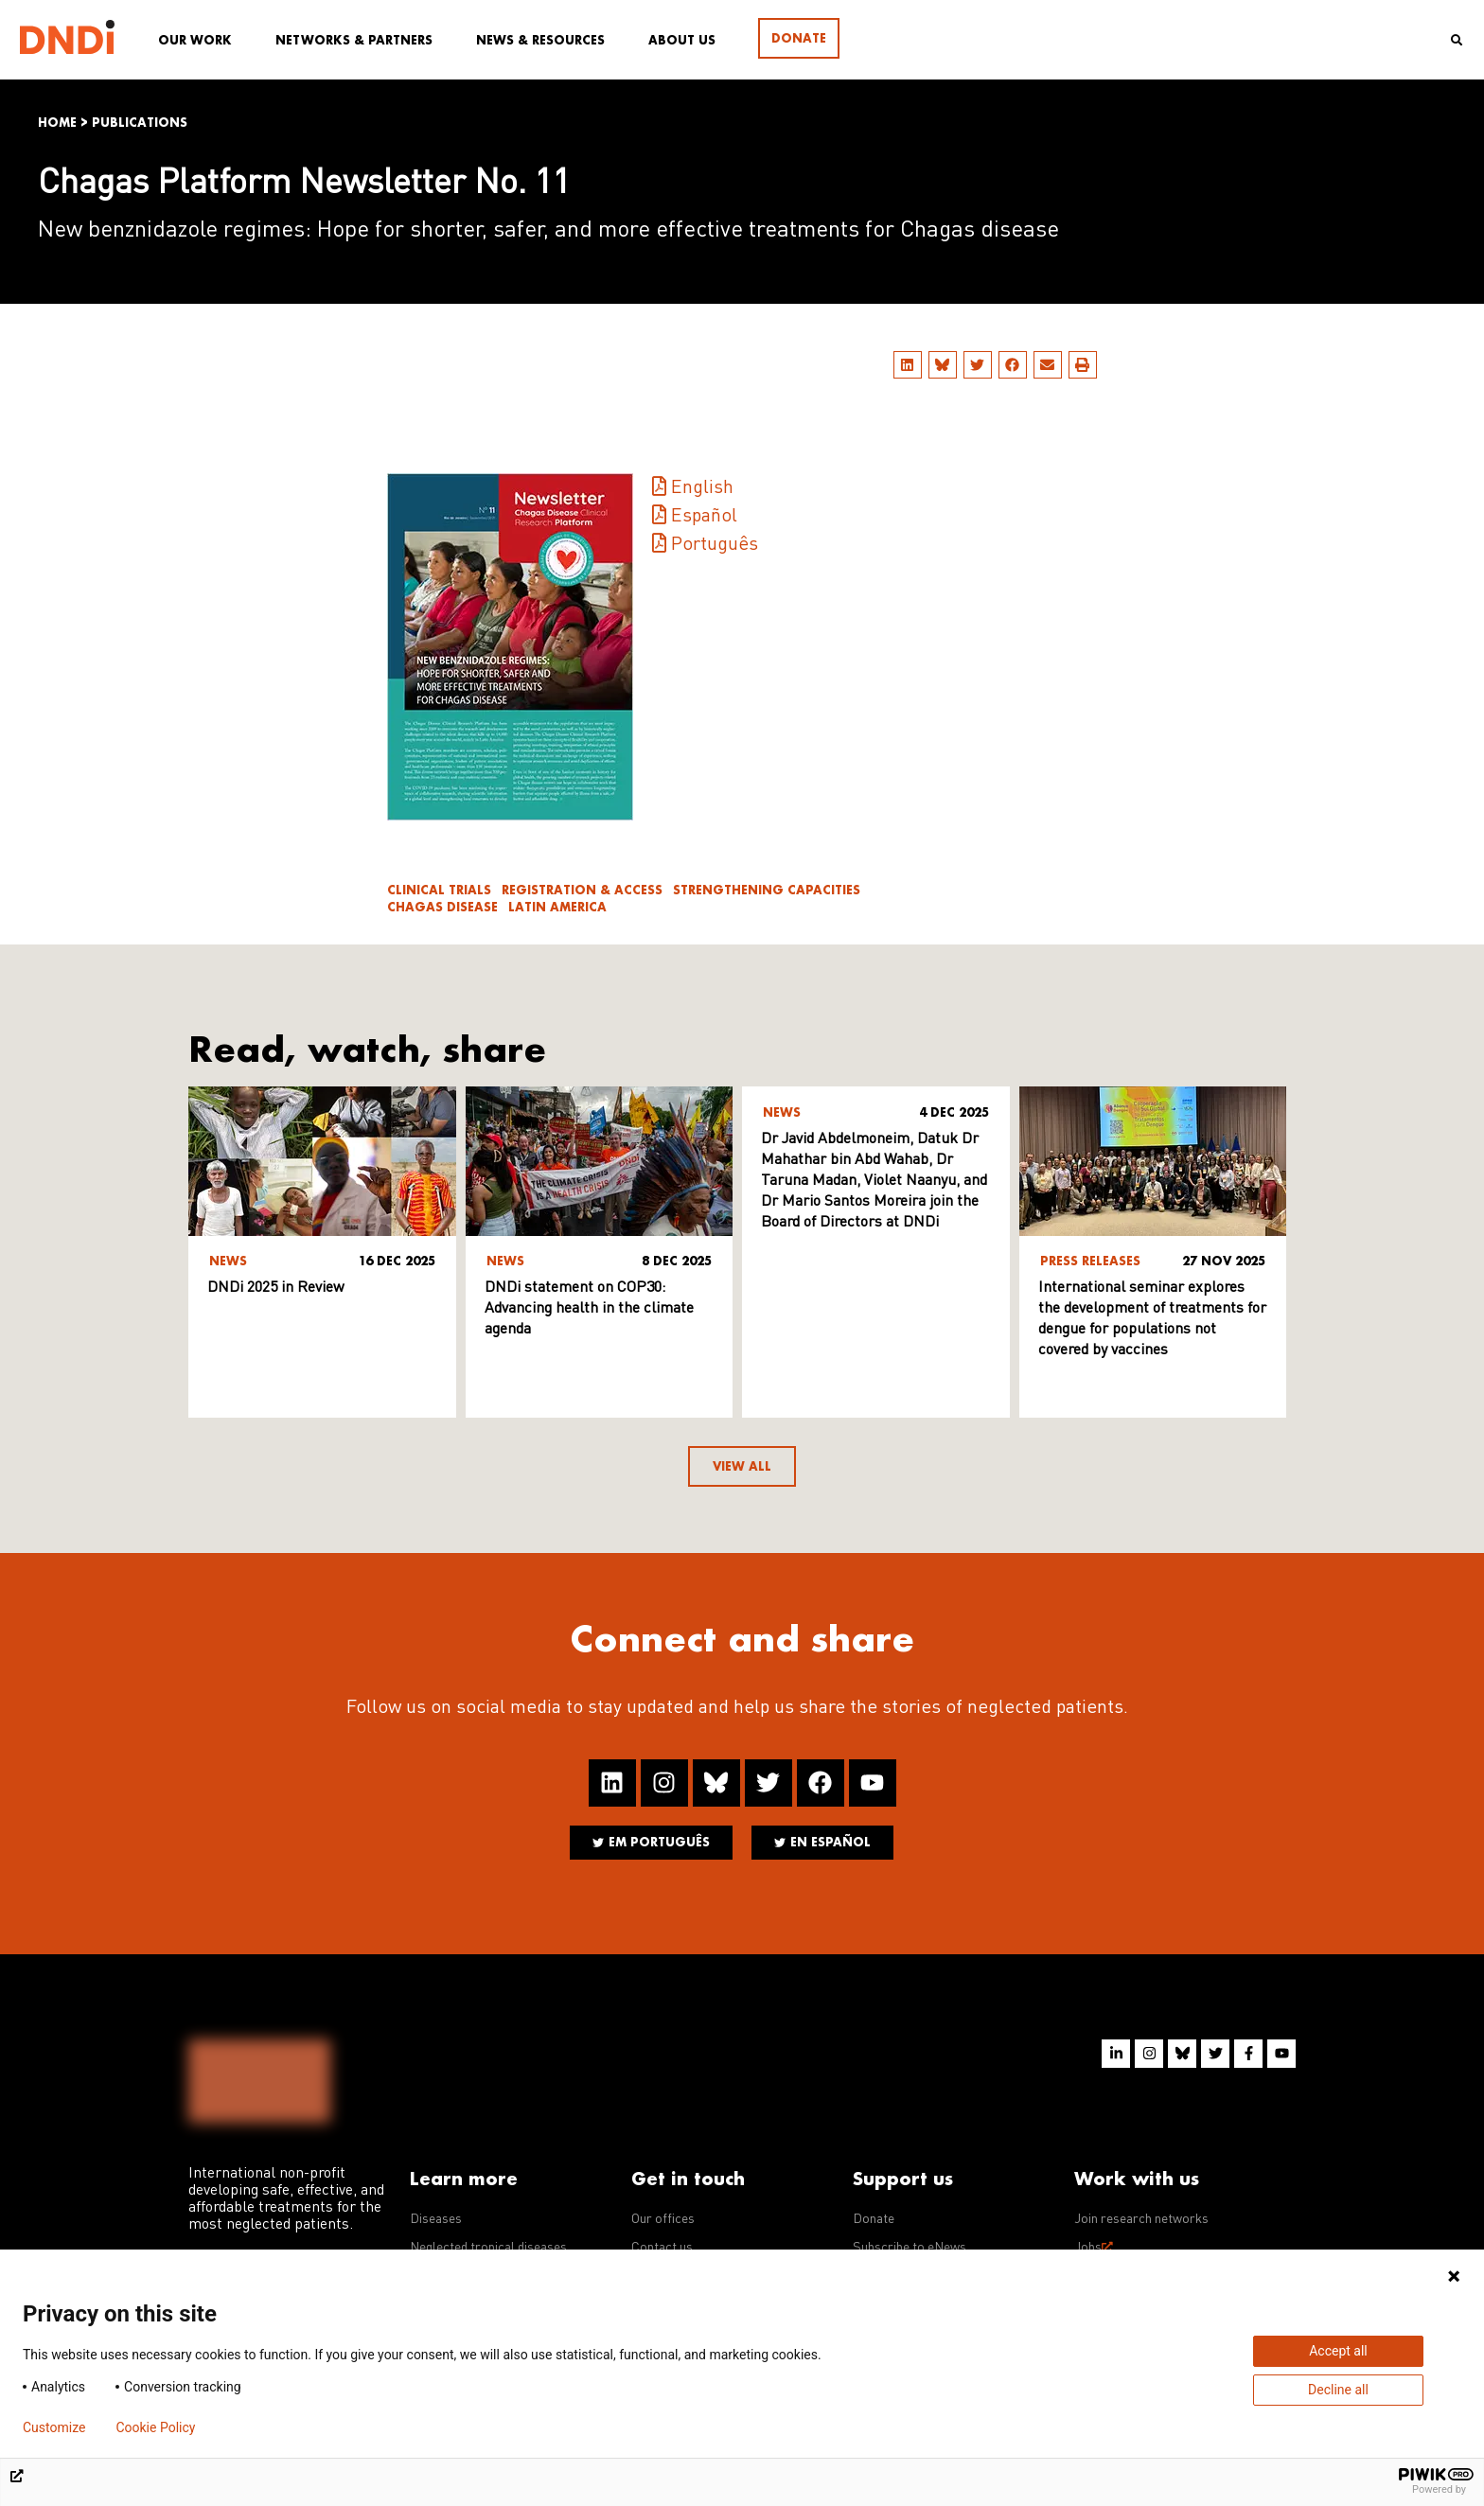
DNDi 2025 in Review (275, 1288)
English (702, 488)
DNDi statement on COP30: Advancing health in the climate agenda (589, 1308)
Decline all (1338, 2389)
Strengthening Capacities (766, 890)
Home (57, 122)
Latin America (557, 907)
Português (714, 545)
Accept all (1338, 2350)
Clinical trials (439, 890)
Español (704, 516)
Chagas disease (442, 907)
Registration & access (582, 890)
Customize (54, 2427)
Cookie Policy (155, 2427)
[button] (907, 365)
